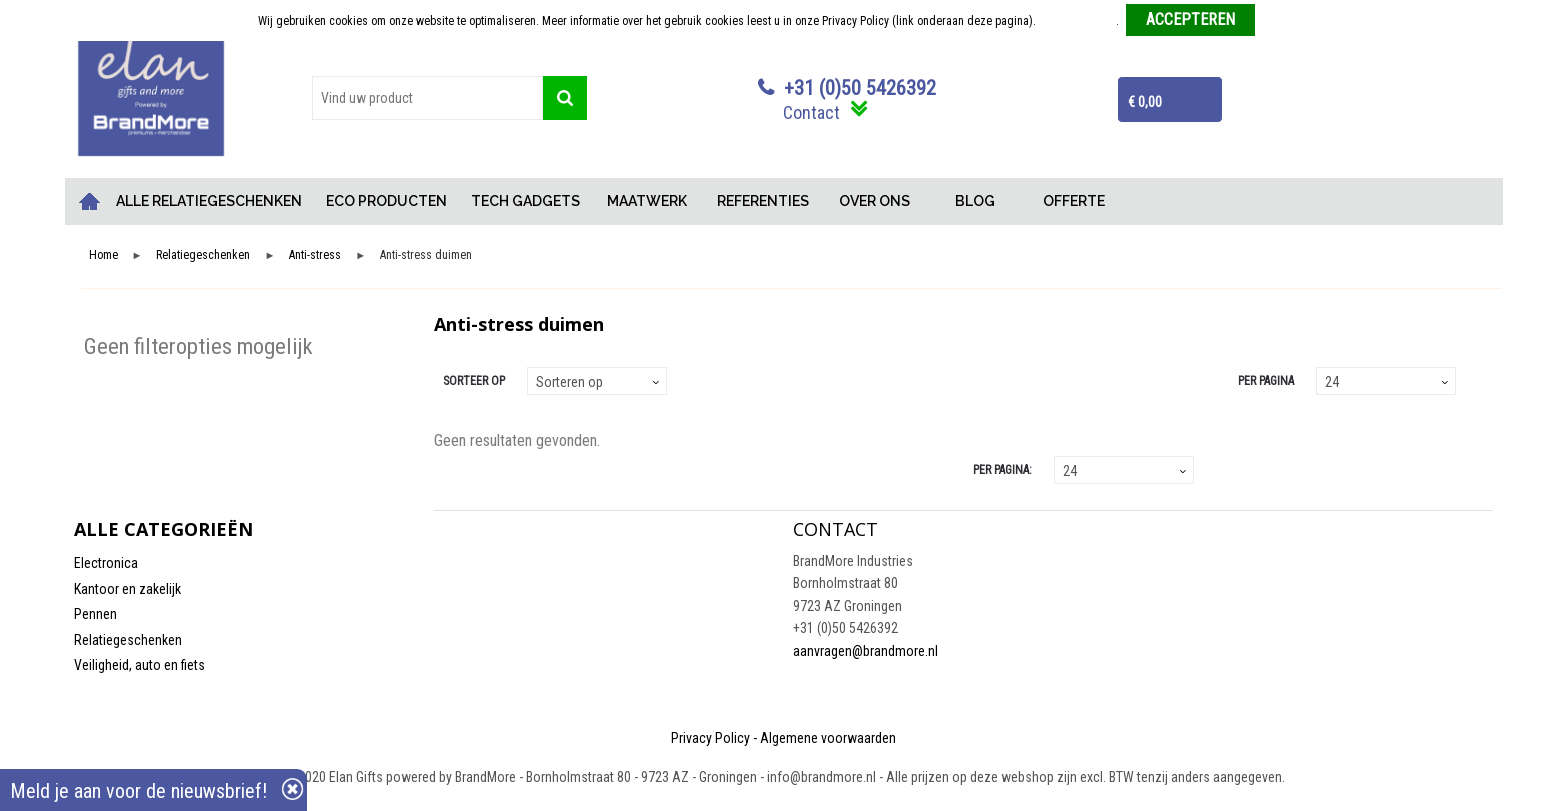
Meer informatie (1077, 21)
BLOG (975, 201)
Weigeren (1285, 21)
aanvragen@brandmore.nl (865, 651)
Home (89, 201)
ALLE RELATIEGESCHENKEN (209, 201)
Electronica (106, 563)
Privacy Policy (710, 738)
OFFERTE (1074, 201)
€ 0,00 (1145, 102)
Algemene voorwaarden (828, 738)
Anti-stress (315, 255)
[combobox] (427, 98)
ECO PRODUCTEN (386, 201)
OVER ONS (874, 201)
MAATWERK (647, 201)
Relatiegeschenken (203, 255)
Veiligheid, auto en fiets (139, 665)
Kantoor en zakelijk (127, 589)
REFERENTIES (763, 201)
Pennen (95, 614)
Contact (811, 112)
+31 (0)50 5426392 (860, 88)
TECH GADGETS (525, 201)
